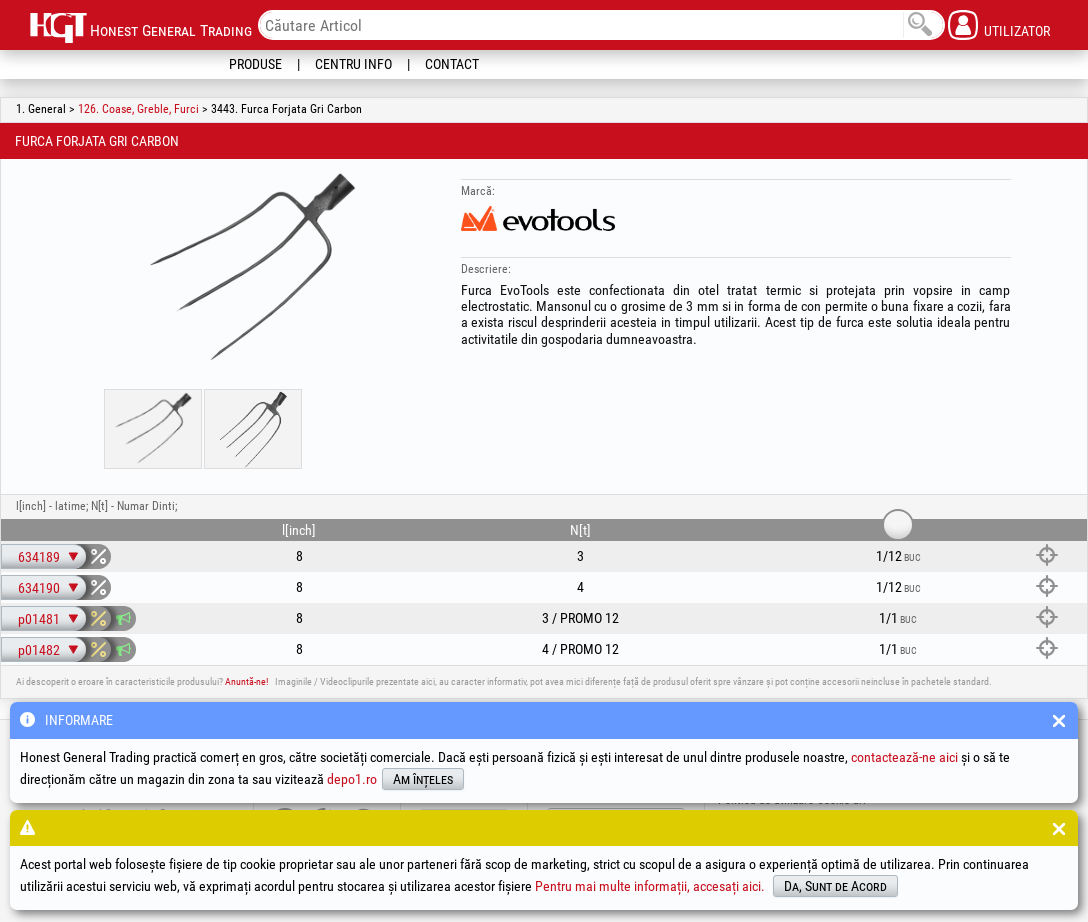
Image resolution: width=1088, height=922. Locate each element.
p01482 (39, 650)
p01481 (39, 619)
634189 (39, 557)
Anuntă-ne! (246, 681)
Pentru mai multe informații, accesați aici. (650, 886)
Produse (255, 64)
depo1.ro (352, 779)
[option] (253, 269)
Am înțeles (423, 779)
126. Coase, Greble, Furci (138, 109)
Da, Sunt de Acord (835, 886)
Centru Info (353, 64)
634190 (39, 588)
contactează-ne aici (904, 757)
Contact (452, 64)
